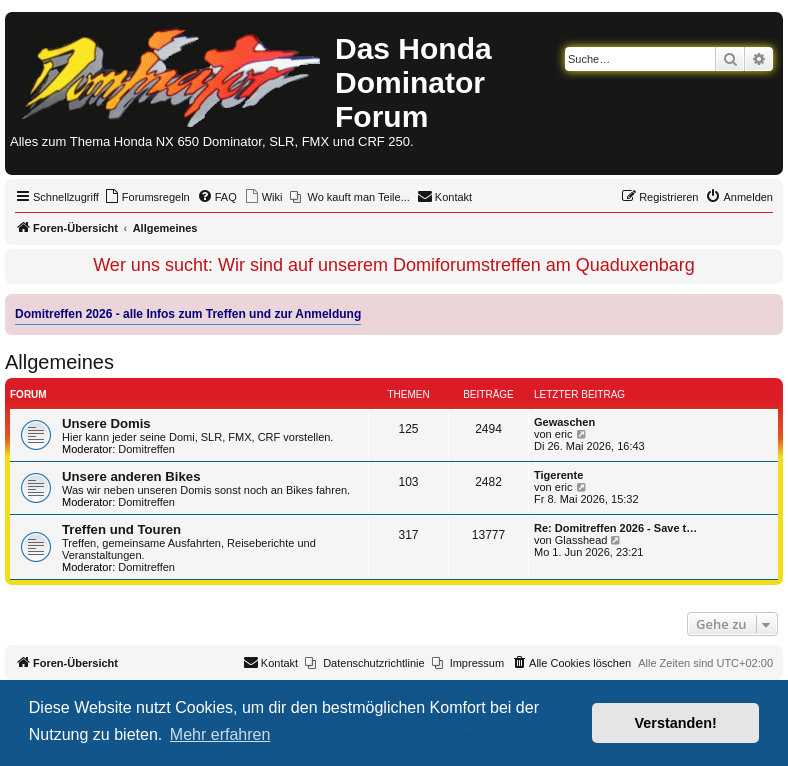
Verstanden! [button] (676, 723)
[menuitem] (147, 197)
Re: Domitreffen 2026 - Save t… (615, 528)
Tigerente (558, 475)
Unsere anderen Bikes (131, 476)
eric (564, 434)
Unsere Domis (106, 423)
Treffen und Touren (121, 529)
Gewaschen (564, 422)
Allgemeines (59, 362)
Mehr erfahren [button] (220, 734)
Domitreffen (146, 449)
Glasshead (581, 540)
